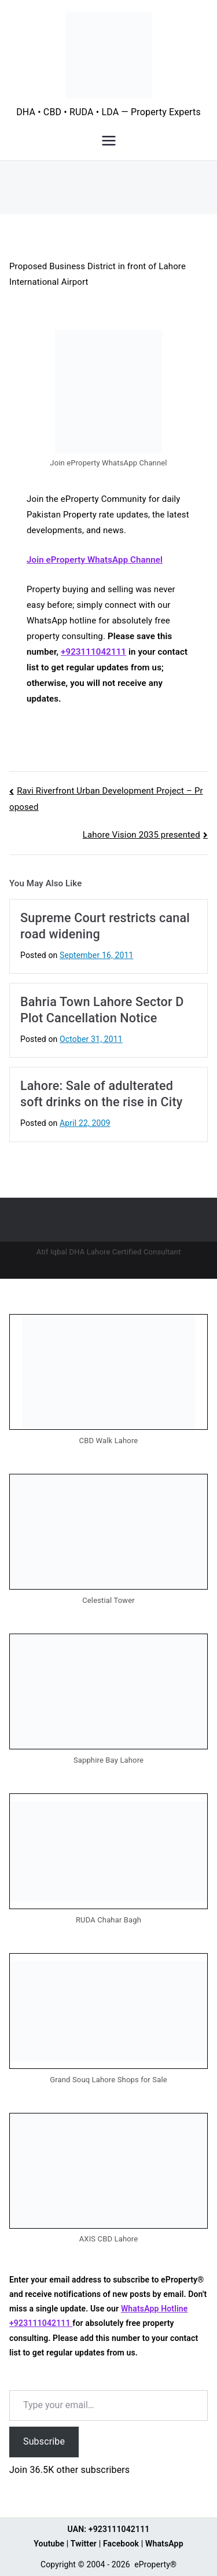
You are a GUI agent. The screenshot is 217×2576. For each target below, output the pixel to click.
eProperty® (155, 2564)
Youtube (49, 2543)
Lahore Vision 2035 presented (141, 835)
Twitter (84, 2543)
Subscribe (44, 2441)
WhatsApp (164, 2543)
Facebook (121, 2543)
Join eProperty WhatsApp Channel (95, 560)
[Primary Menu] (109, 141)
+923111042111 (93, 652)
